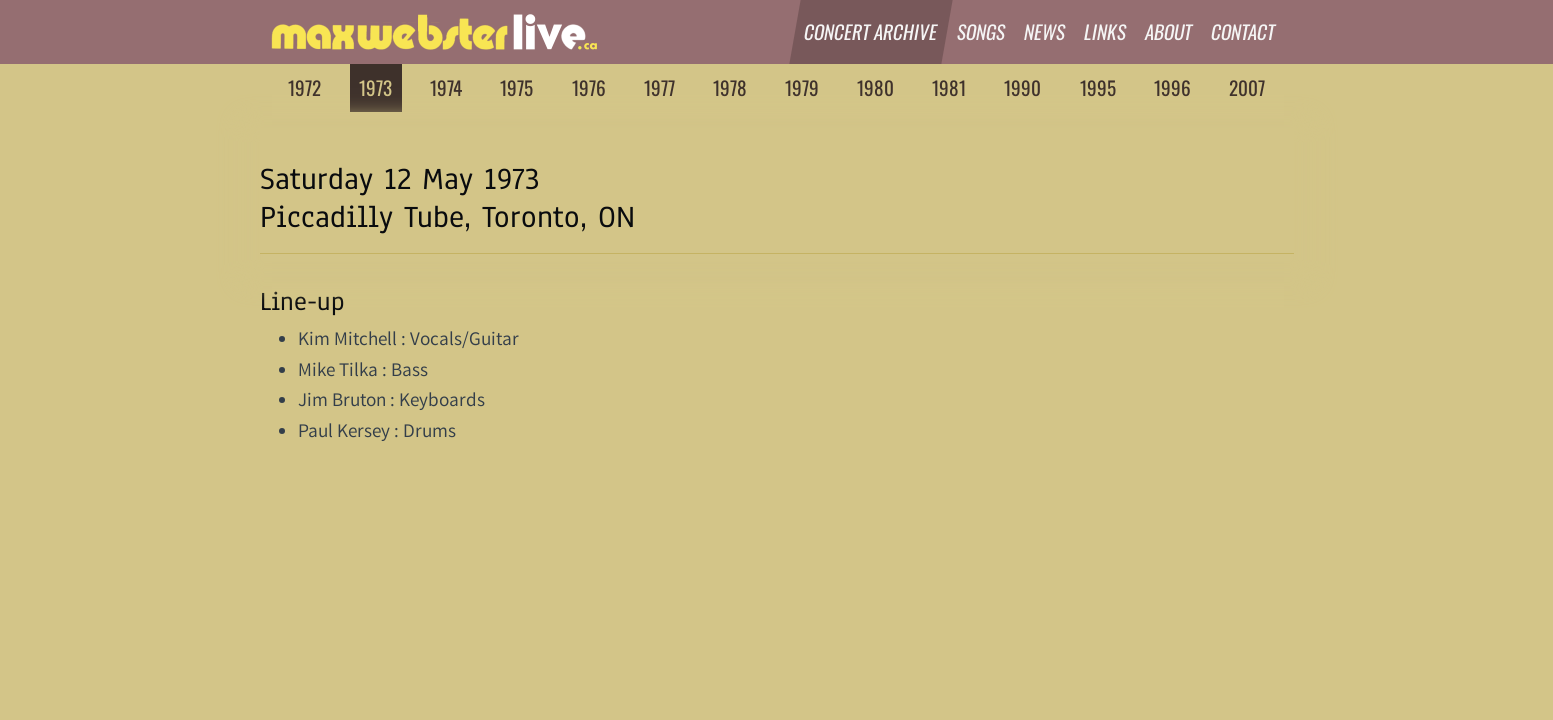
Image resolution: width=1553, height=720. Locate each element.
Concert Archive (872, 31)
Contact (1243, 31)
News (1045, 31)
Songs (981, 31)
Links (1105, 31)
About (1169, 31)
